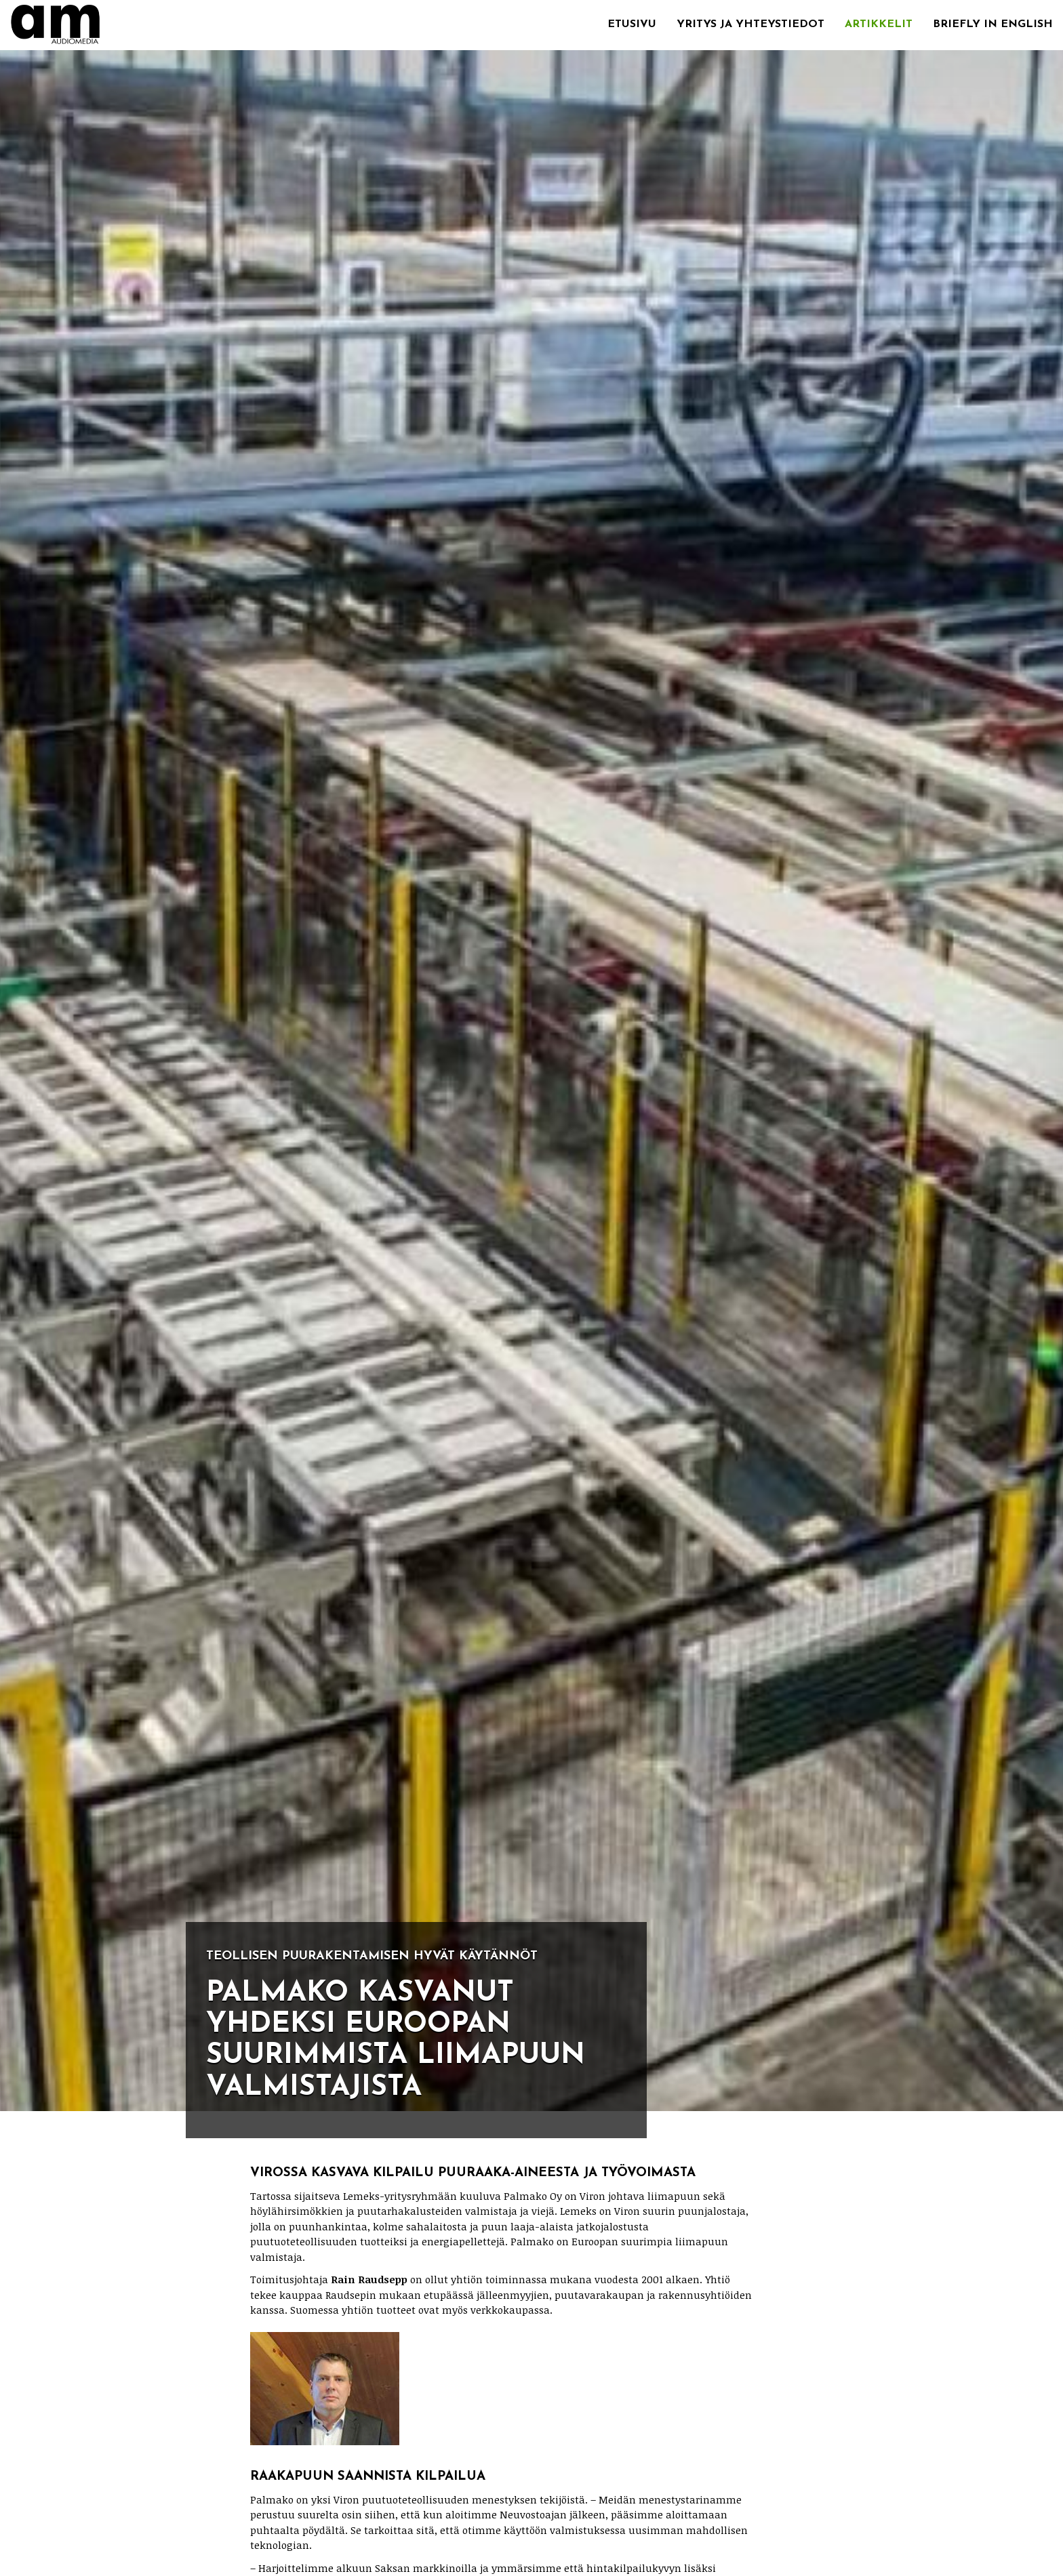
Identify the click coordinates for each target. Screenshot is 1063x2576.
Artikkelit (878, 24)
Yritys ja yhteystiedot (750, 24)
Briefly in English (993, 24)
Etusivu (631, 24)
